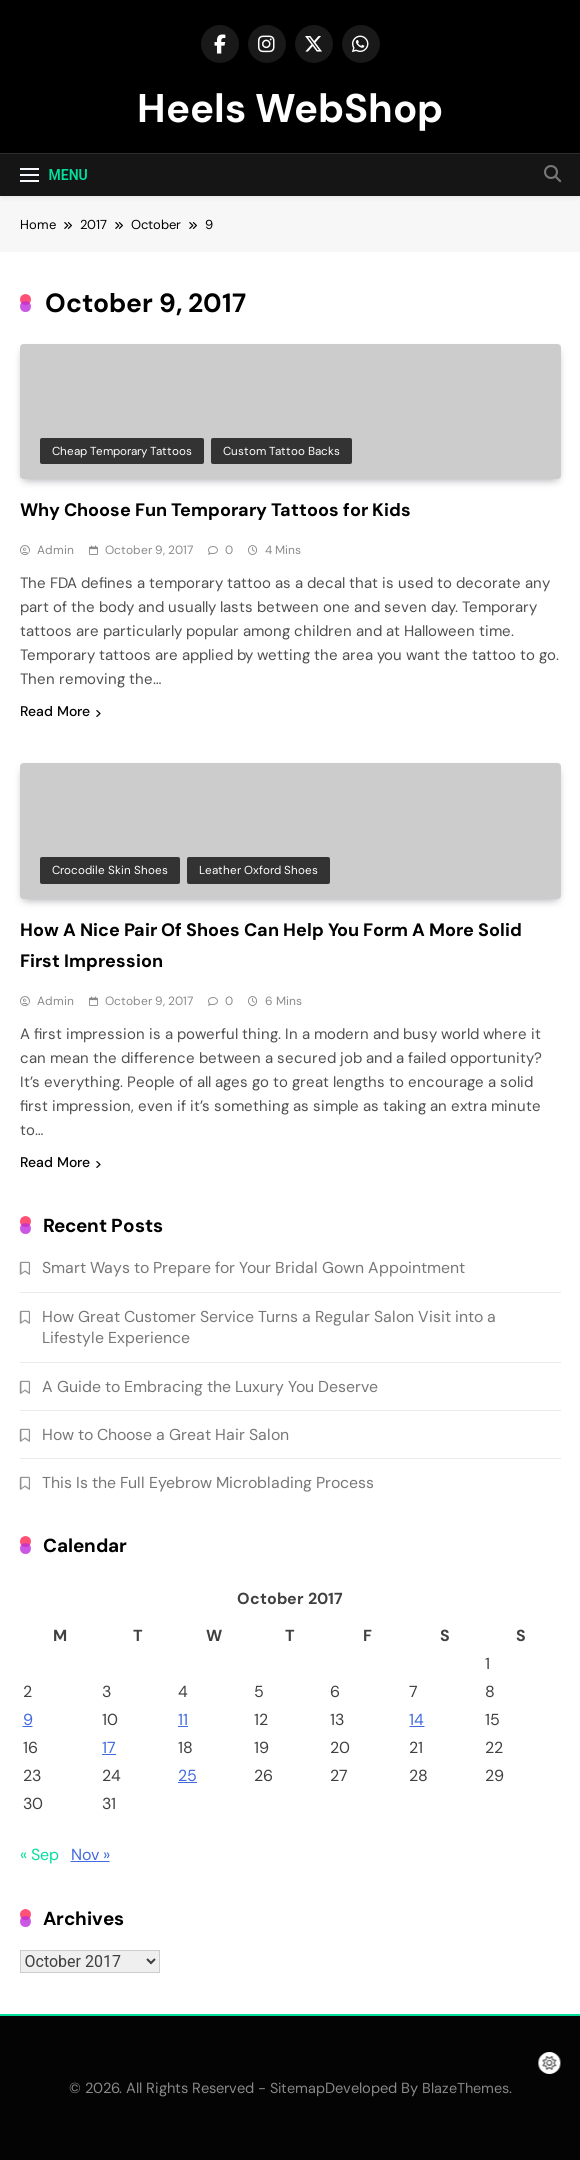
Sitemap (297, 2088)
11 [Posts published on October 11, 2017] (183, 1719)
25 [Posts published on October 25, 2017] (187, 1775)
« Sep (39, 1854)
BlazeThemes (465, 2088)
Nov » (90, 1854)
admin (55, 550)
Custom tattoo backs (281, 451)
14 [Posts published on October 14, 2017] (416, 1719)
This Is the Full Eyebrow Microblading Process (208, 1482)
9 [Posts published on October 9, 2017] (28, 1719)
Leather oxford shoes (258, 870)
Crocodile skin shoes (110, 870)
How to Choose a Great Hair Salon (165, 1434)
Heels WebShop (290, 108)
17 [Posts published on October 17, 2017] (109, 1747)
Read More (60, 711)
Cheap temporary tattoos (122, 451)
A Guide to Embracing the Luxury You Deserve (210, 1386)
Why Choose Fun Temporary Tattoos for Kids (215, 510)
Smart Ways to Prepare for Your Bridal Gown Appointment (253, 1267)
